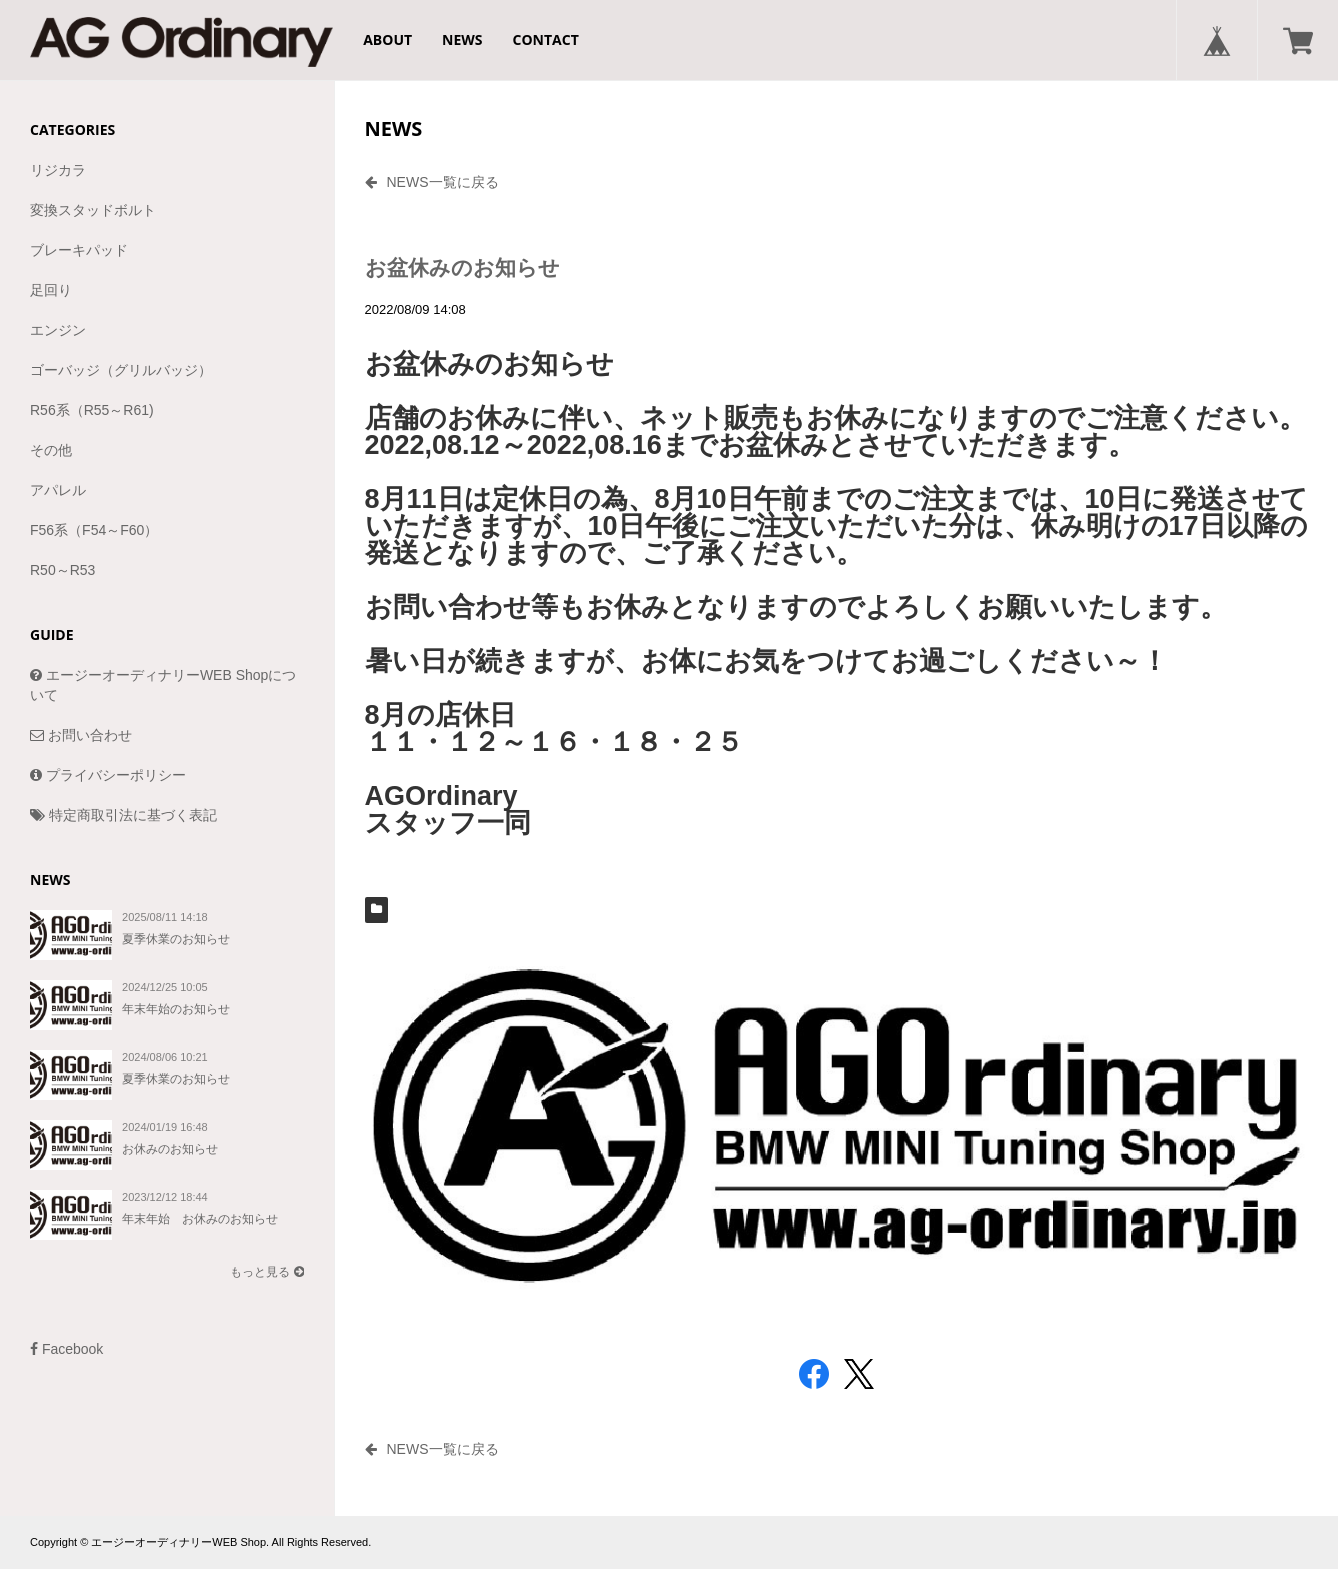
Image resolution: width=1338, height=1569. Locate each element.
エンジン (58, 330)
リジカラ (58, 170)
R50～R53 (62, 570)
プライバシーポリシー (108, 775)
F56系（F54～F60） (94, 530)
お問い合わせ (81, 735)
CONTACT (546, 39)
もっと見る (266, 1272)
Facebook (66, 1349)
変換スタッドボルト (93, 210)
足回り (51, 290)
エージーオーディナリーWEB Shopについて (163, 685)
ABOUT (387, 39)
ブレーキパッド (79, 250)
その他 (51, 450)
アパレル (58, 490)
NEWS (462, 39)
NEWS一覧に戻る (432, 182)
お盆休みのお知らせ (473, 267)
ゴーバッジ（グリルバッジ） (121, 370)
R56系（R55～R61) (92, 410)
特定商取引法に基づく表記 (123, 815)
